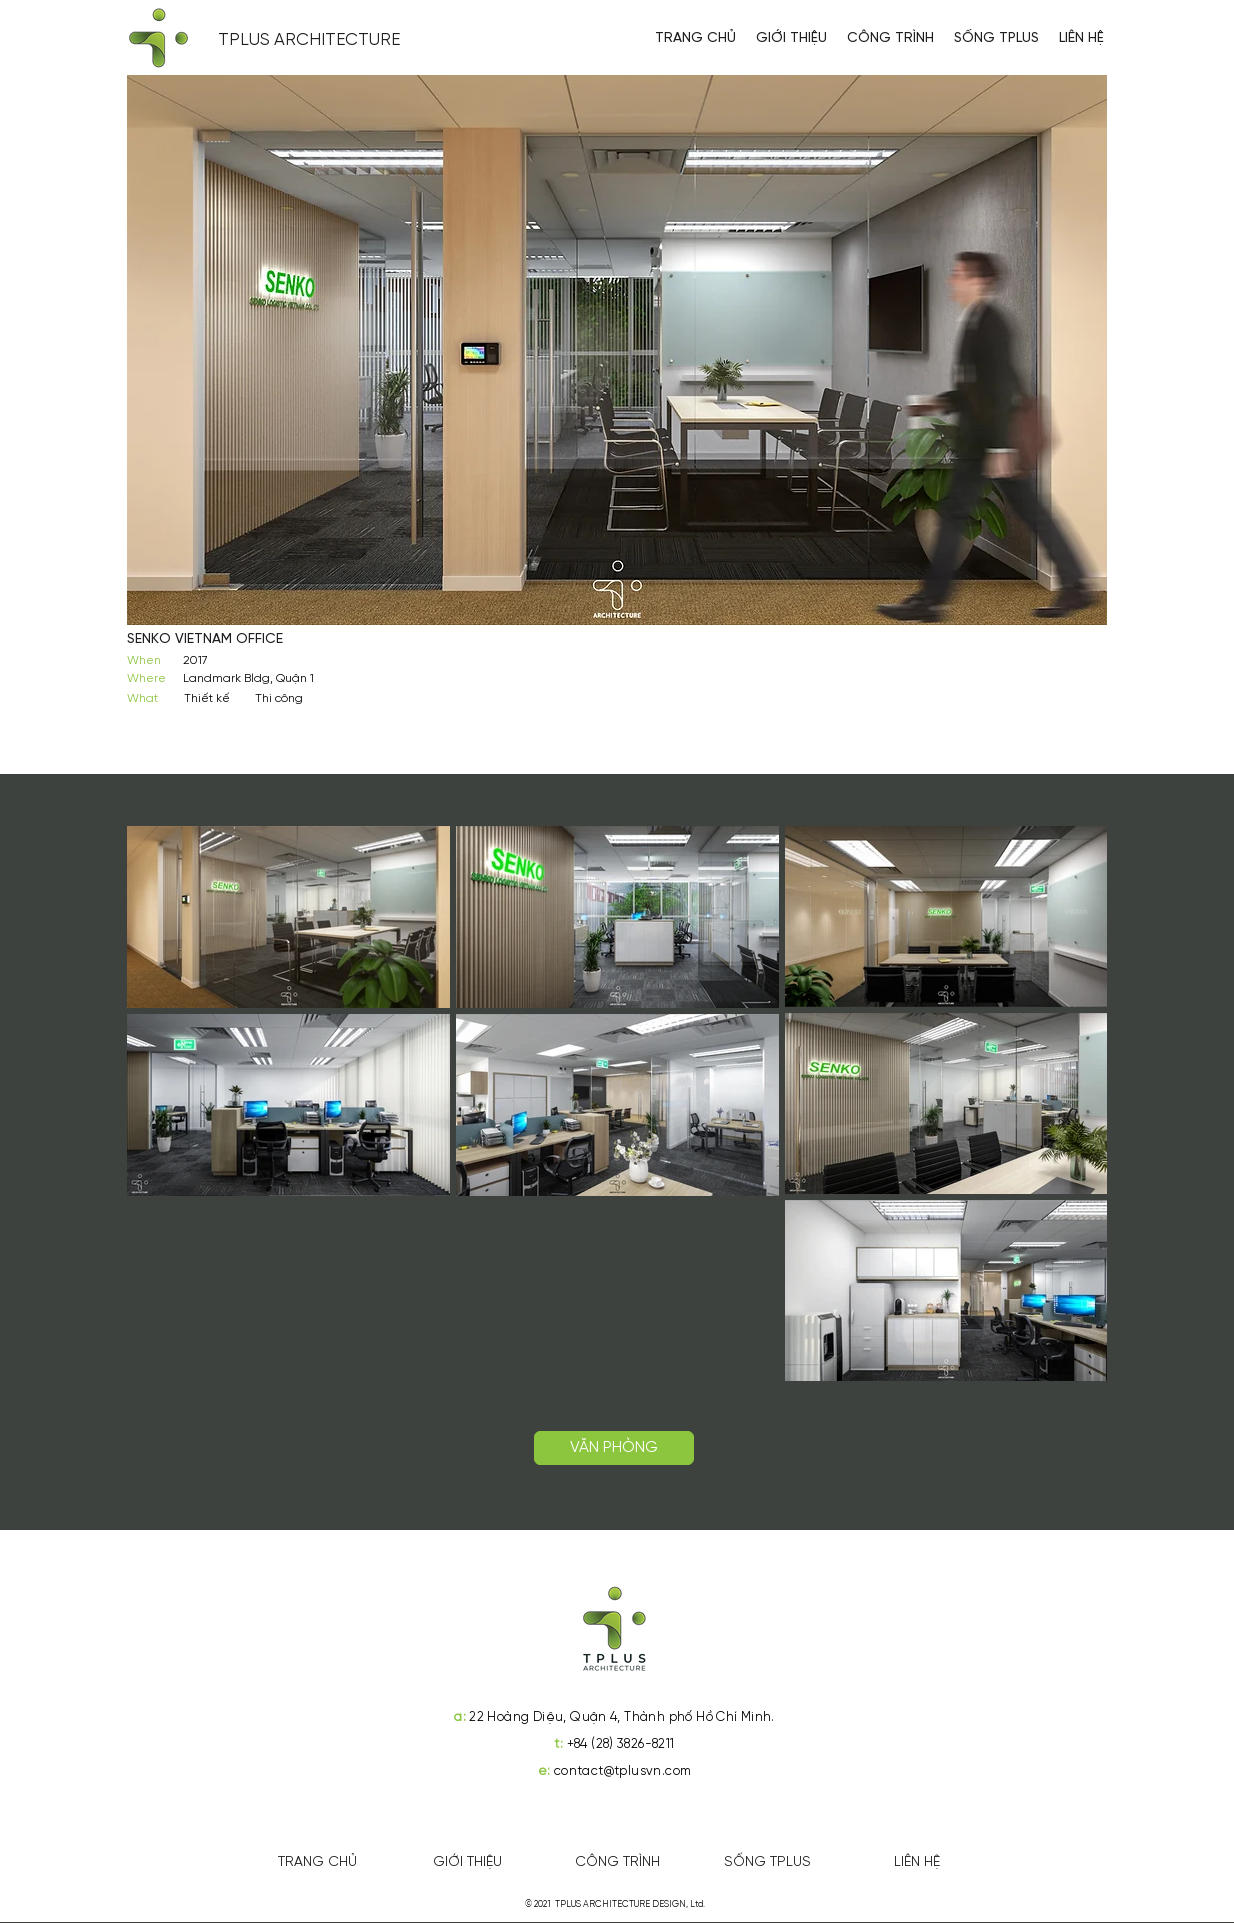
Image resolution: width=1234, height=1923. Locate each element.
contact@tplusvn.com (622, 1771)
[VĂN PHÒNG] (614, 1448)
